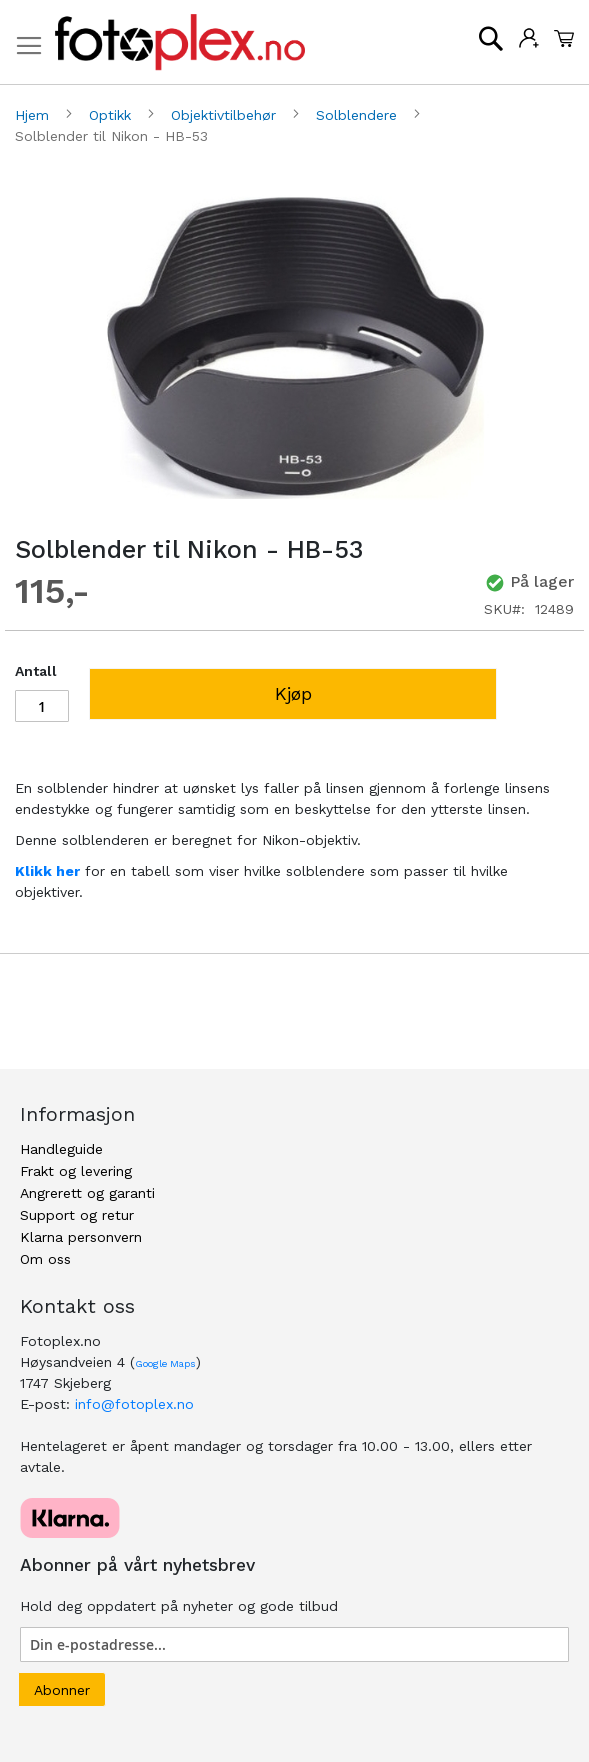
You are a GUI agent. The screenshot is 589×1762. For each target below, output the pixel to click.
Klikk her (47, 871)
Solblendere (359, 115)
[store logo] (180, 42)
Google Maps (165, 1363)
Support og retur (77, 1215)
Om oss (45, 1259)
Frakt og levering (76, 1171)
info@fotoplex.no (134, 1404)
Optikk (112, 115)
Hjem (34, 115)
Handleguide (61, 1149)
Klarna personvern (81, 1237)
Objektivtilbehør (226, 115)
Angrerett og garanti (87, 1193)
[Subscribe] (62, 1689)
